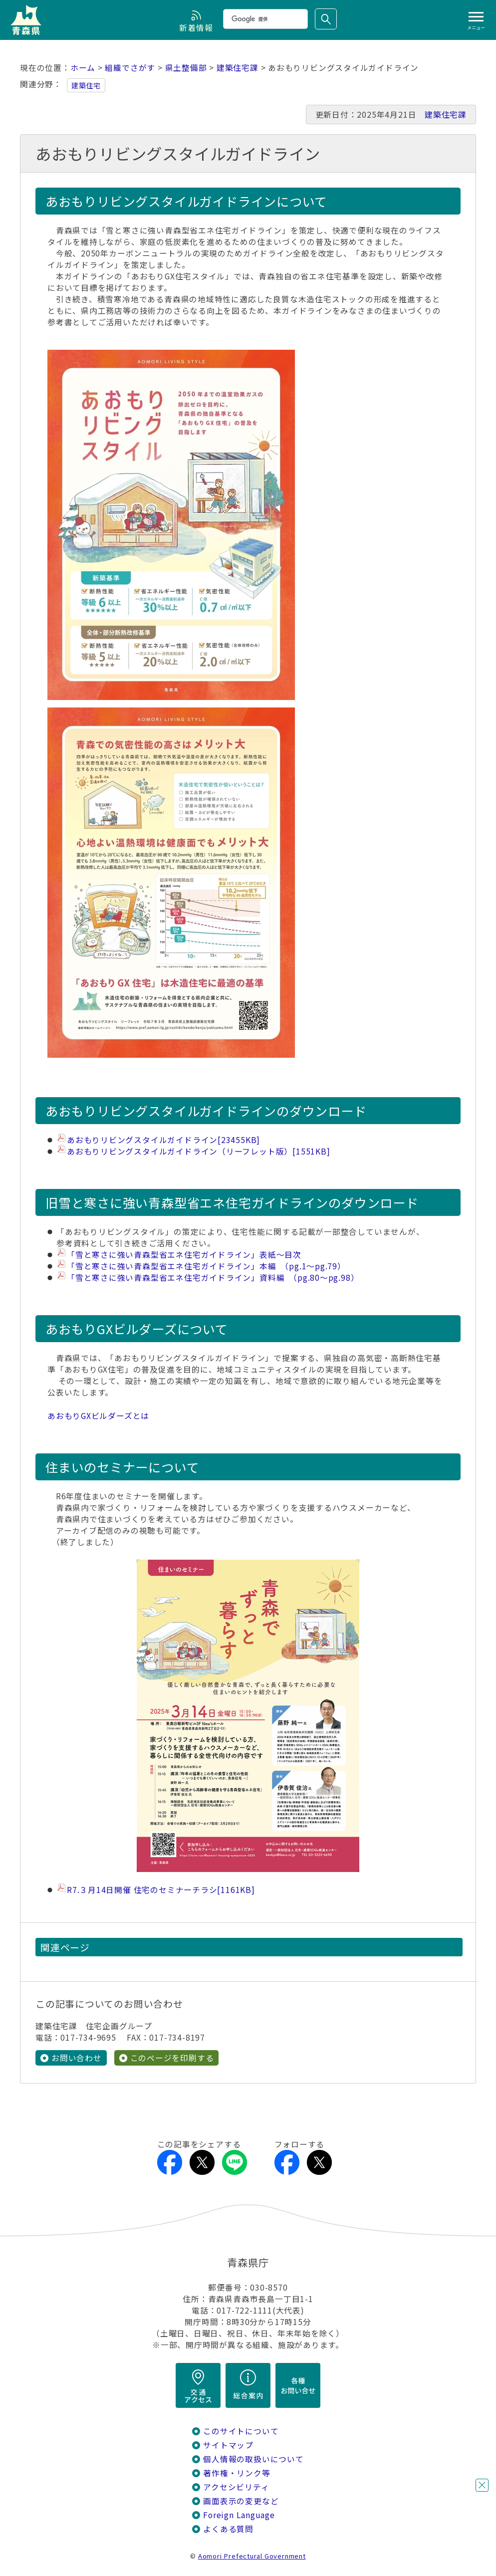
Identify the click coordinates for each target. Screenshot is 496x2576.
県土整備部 (186, 67)
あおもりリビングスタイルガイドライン (163, 1140)
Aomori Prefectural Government (252, 2556)
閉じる (482, 2485)
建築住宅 (86, 85)
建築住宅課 (237, 67)
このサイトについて (240, 2431)
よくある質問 (228, 2529)
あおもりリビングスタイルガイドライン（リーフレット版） (198, 1151)
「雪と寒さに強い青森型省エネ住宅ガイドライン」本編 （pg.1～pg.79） (206, 1266)
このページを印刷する (172, 2058)
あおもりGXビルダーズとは (98, 1415)
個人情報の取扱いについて (253, 2459)
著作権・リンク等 (236, 2473)
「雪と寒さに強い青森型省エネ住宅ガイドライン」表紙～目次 (184, 1254)
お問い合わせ (76, 2058)
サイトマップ (228, 2445)
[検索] (264, 19)
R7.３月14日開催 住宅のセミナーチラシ (161, 1889)
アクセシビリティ (236, 2487)
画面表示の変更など (240, 2501)
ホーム (82, 67)
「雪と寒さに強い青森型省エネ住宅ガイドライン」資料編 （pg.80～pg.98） (213, 1277)
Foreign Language (239, 2515)
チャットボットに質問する (464, 2511)
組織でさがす (130, 67)
